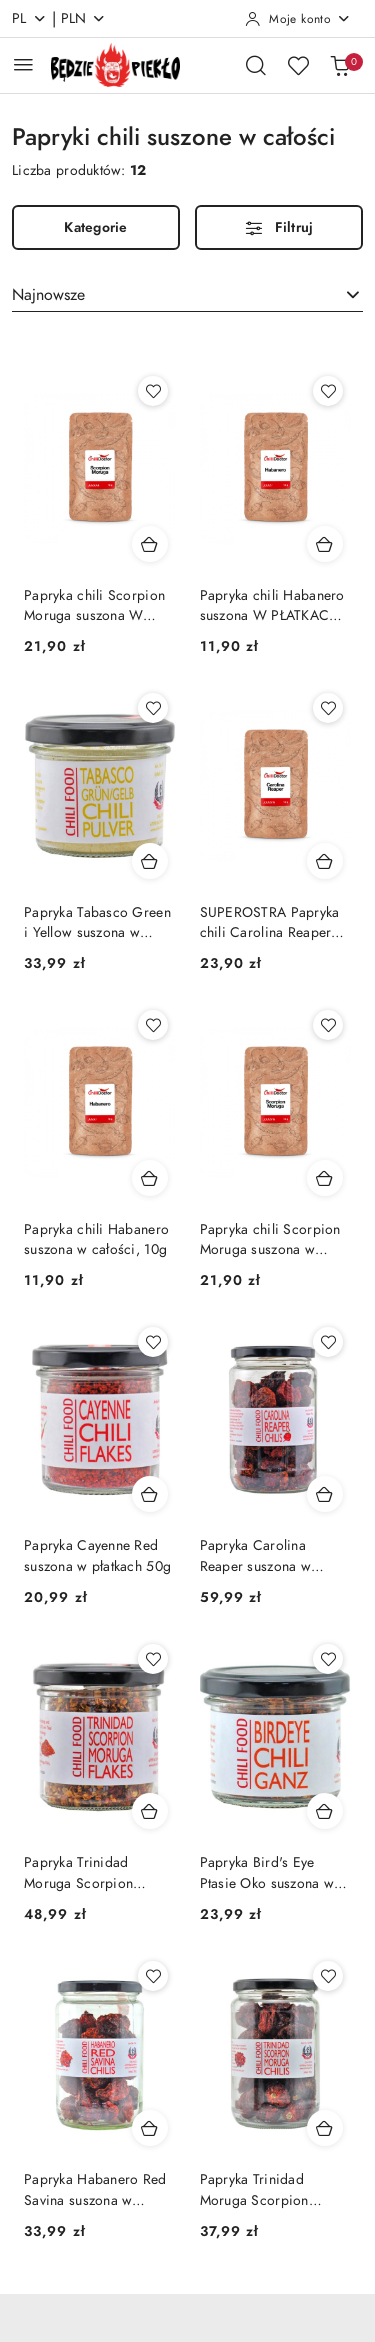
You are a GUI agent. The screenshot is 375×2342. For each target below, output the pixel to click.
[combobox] (187, 295)
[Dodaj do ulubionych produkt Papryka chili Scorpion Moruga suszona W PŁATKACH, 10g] (153, 391)
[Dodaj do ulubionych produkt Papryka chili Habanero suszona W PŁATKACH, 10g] (328, 391)
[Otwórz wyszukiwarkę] (256, 65)
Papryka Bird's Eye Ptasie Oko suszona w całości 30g (267, 1873)
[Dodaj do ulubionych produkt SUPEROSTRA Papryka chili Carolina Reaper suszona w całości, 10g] (328, 708)
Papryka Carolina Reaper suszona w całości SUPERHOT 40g (274, 1556)
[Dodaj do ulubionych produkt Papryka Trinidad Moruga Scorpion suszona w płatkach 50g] (153, 1659)
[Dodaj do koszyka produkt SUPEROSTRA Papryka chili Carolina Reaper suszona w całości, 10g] (325, 861)
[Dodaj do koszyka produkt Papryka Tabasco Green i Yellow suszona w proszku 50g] (150, 861)
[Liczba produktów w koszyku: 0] (340, 65)
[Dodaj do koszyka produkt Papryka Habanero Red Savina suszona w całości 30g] (150, 2128)
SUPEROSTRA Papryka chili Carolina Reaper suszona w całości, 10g (271, 923)
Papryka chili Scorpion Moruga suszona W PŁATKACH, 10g (94, 606)
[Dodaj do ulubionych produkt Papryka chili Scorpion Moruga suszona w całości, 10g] (328, 1025)
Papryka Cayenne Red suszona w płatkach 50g (97, 1555)
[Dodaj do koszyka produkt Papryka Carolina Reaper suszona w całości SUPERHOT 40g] (325, 1494)
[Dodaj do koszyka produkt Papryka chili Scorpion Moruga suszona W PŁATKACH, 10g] (150, 544)
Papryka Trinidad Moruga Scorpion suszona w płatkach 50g (97, 1873)
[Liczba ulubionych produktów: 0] (298, 65)
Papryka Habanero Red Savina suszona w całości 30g (95, 2190)
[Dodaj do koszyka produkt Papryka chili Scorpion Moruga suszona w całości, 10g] (325, 1178)
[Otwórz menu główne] (23, 64)
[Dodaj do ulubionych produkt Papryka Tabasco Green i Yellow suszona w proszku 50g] (153, 708)
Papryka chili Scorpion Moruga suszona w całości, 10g (270, 1240)
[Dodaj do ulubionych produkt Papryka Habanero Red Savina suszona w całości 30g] (153, 1976)
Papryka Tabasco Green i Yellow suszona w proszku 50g (97, 923)
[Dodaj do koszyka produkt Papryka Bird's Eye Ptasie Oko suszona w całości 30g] (325, 1811)
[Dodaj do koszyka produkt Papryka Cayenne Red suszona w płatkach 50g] (150, 1494)
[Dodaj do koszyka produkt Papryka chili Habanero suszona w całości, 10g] (150, 1178)
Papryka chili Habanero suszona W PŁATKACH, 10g (272, 606)
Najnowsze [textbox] (48, 295)
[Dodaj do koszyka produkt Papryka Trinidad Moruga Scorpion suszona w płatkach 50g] (150, 1811)
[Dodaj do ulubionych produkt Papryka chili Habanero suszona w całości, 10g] (153, 1025)
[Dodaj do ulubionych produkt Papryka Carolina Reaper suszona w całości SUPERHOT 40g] (328, 1342)
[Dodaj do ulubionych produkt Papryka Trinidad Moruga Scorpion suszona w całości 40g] (328, 1976)
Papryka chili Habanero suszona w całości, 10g (96, 1239)
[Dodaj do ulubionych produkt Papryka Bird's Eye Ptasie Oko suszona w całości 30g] (328, 1659)
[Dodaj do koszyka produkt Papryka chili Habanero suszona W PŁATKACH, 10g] (325, 544)
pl (29, 18)
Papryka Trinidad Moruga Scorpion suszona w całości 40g (270, 2190)
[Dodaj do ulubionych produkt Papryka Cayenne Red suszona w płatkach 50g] (153, 1342)
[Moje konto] (298, 19)
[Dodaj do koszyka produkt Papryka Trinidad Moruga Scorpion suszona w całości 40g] (325, 2128)
